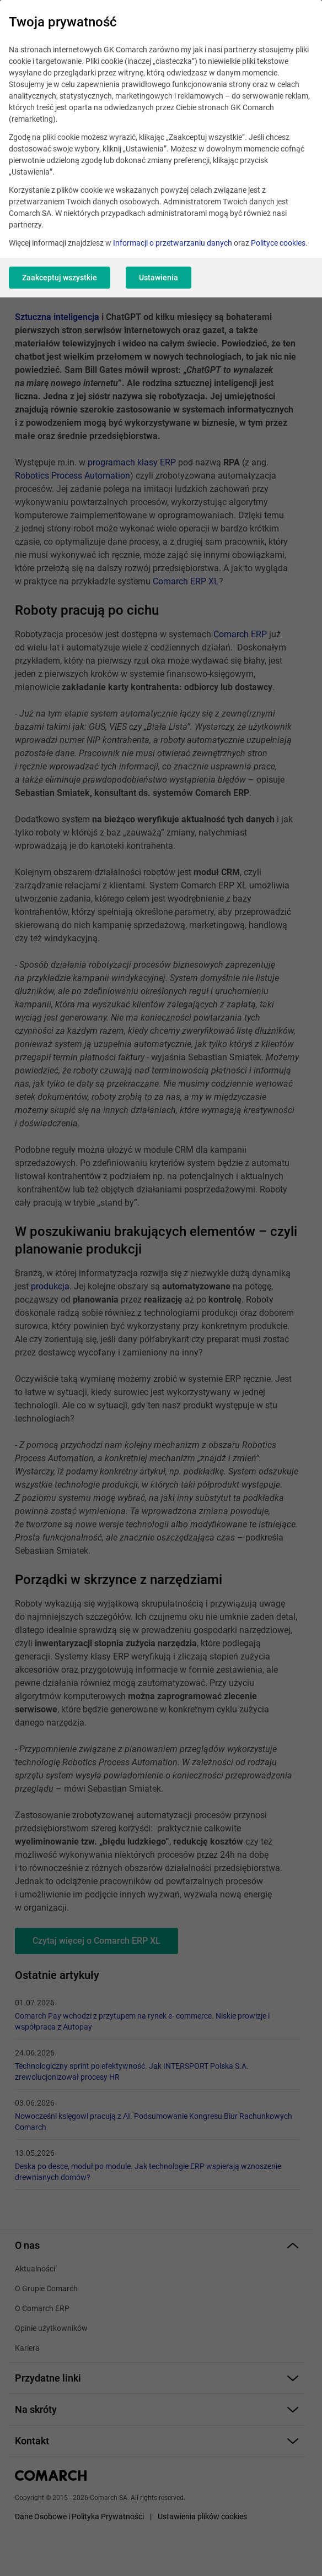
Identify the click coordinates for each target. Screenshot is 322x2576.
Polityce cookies (278, 242)
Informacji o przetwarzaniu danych (172, 242)
